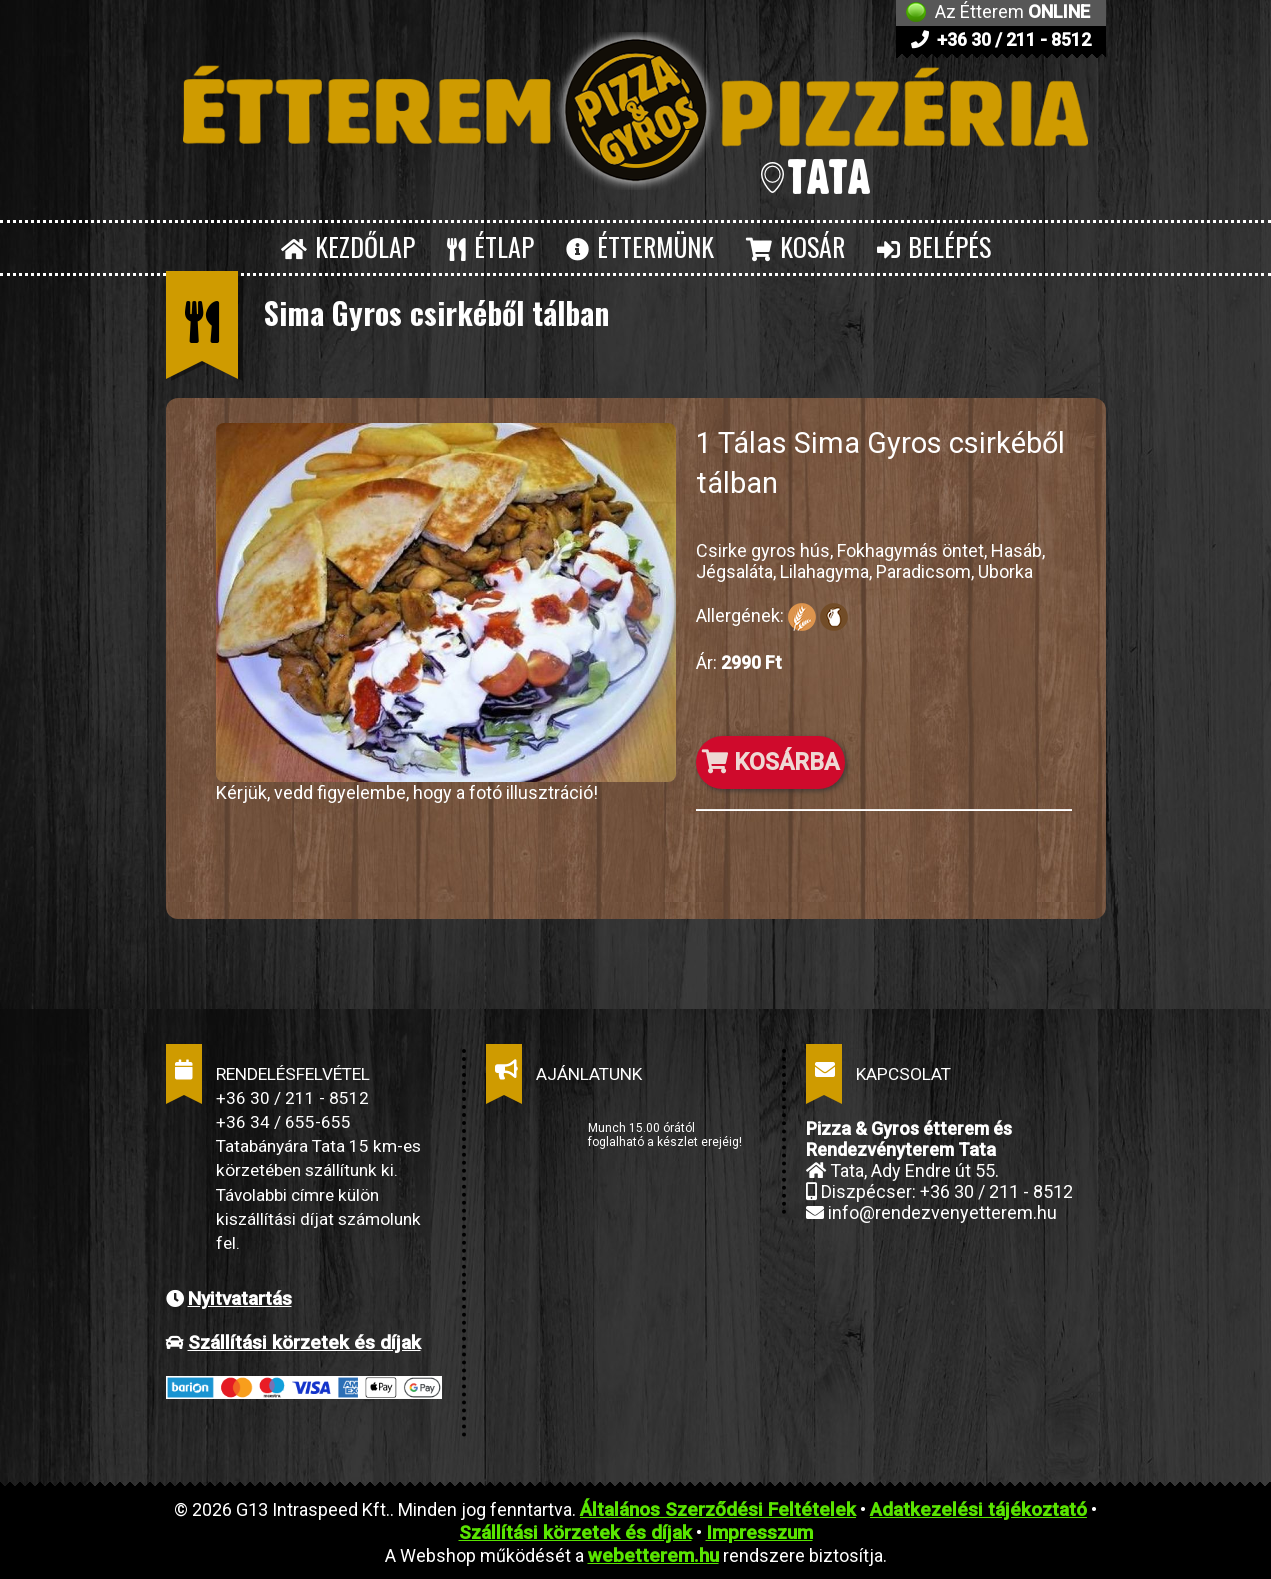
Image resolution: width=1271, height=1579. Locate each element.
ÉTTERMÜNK (640, 246)
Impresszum (759, 1532)
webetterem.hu (653, 1555)
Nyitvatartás (240, 1298)
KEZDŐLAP (348, 246)
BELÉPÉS (934, 246)
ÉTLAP (490, 246)
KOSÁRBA (770, 762)
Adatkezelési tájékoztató (978, 1509)
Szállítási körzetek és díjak (304, 1342)
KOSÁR (795, 246)
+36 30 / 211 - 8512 (1001, 39)
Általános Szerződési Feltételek (718, 1509)
